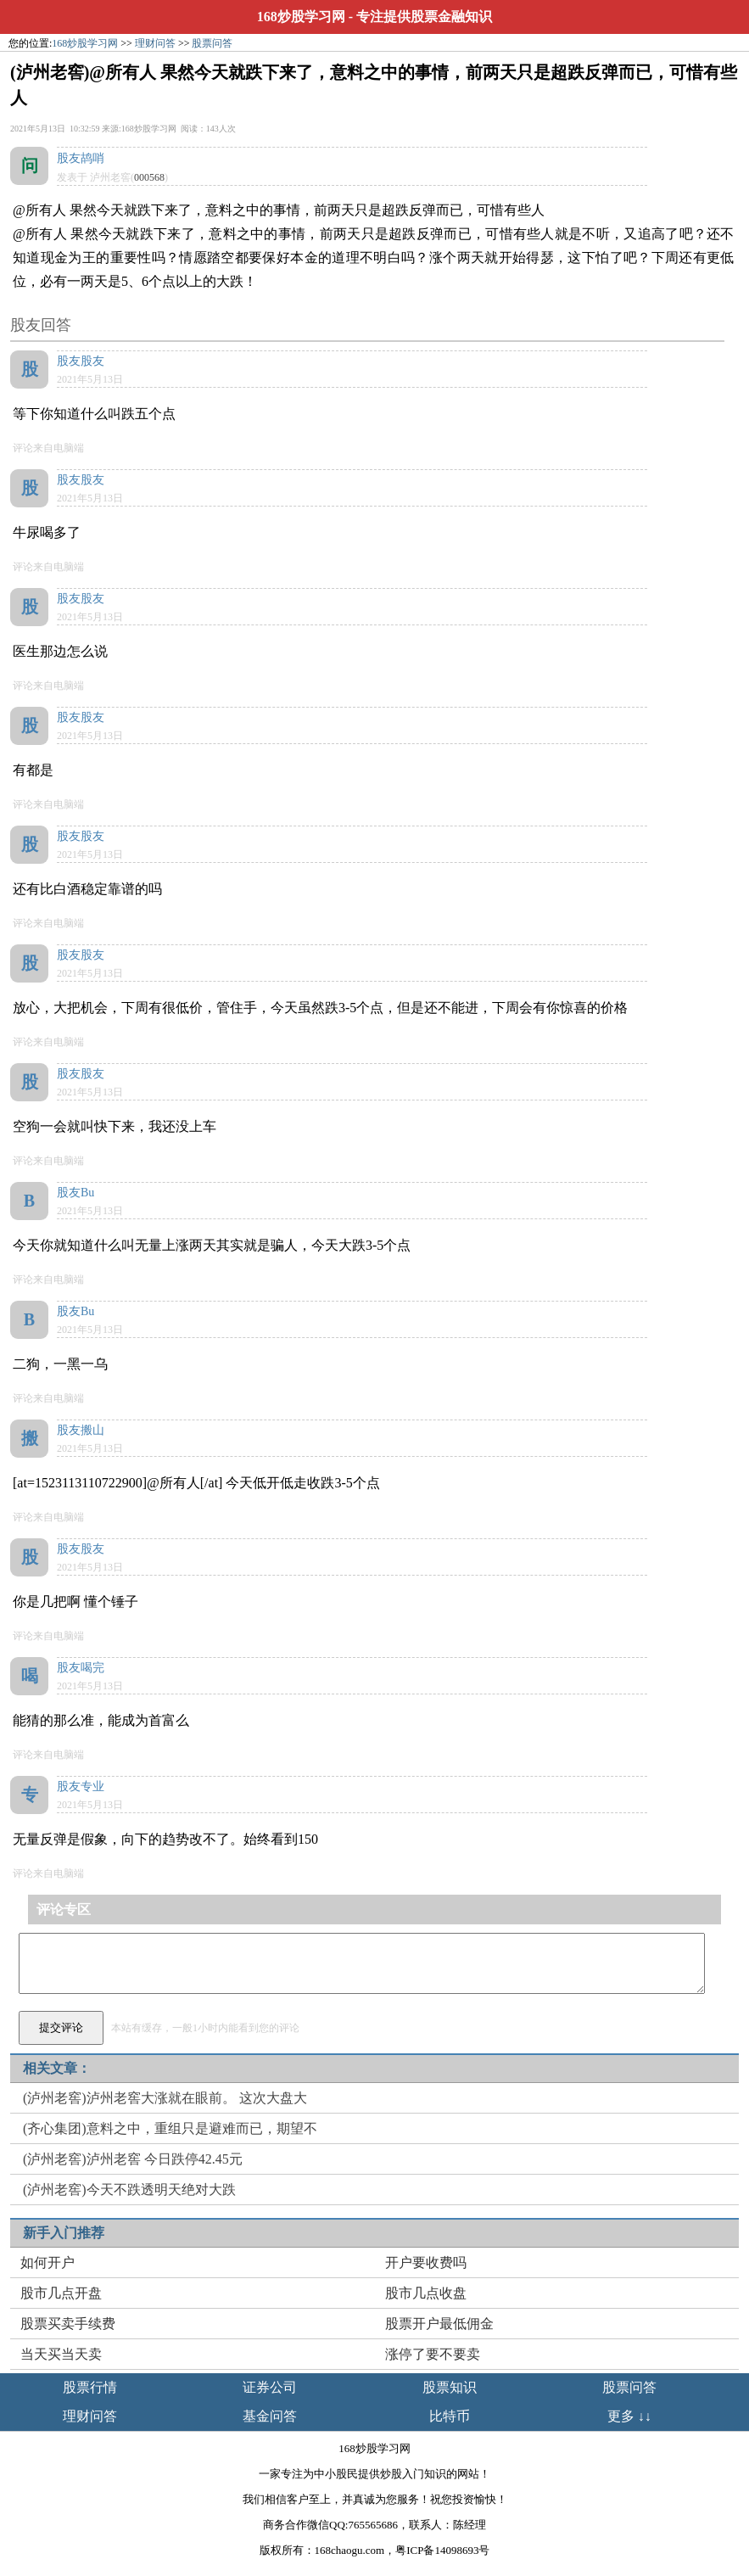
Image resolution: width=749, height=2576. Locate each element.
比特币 (449, 2416)
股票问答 (212, 43)
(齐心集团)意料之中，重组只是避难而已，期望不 (170, 2128)
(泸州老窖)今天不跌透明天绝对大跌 (129, 2189)
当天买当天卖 (61, 2354)
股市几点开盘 (61, 2293)
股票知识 (449, 2387)
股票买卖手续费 (67, 2323)
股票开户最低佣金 (439, 2323)
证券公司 (270, 2387)
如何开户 (47, 2262)
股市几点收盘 (426, 2293)
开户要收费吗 (426, 2262)
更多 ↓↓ (629, 2416)
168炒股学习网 (301, 16)
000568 (149, 177)
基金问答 (270, 2416)
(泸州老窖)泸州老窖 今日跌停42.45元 (133, 2159)
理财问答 (155, 43)
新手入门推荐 (63, 2233)
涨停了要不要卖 (432, 2354)
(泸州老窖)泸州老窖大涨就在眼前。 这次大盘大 (165, 2098)
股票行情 (90, 2387)
